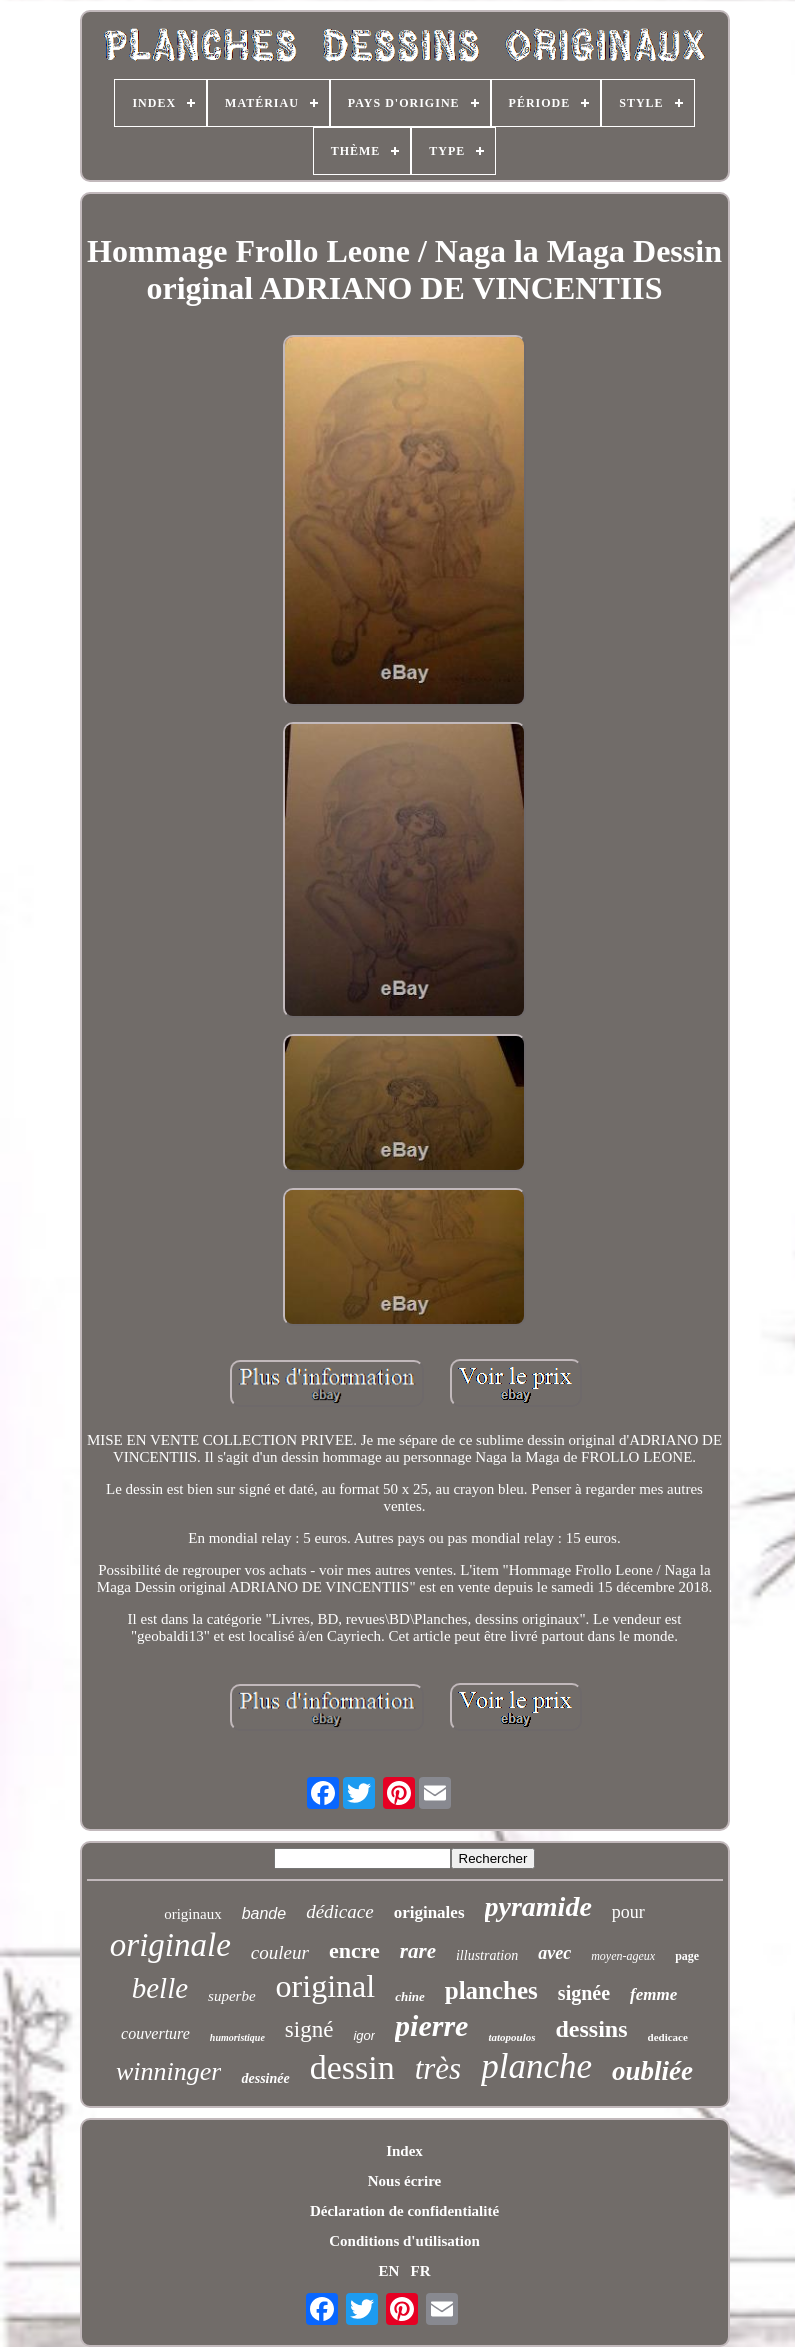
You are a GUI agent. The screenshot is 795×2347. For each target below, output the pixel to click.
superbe (232, 1996)
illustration (487, 1955)
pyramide (538, 1906)
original (326, 1986)
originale (170, 1945)
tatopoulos (511, 2037)
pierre (431, 2025)
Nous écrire (404, 2181)
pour (628, 1912)
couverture (155, 2033)
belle (160, 1988)
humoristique (237, 2037)
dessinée (265, 2078)
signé (309, 2029)
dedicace (668, 2037)
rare (418, 1951)
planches (491, 1990)
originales (429, 1912)
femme (653, 1994)
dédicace (340, 1911)
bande (264, 1913)
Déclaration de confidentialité (404, 2211)
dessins (592, 2029)
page (687, 1956)
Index (404, 2151)
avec (554, 1953)
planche (536, 2066)
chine (410, 1996)
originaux (193, 1914)
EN (388, 2271)
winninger (168, 2071)
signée (584, 1993)
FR (421, 2271)
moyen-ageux (623, 1956)
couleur (280, 1952)
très (438, 2068)
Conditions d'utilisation (404, 2241)
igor (364, 2035)
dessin (352, 2067)
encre (354, 1950)
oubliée (652, 2071)
